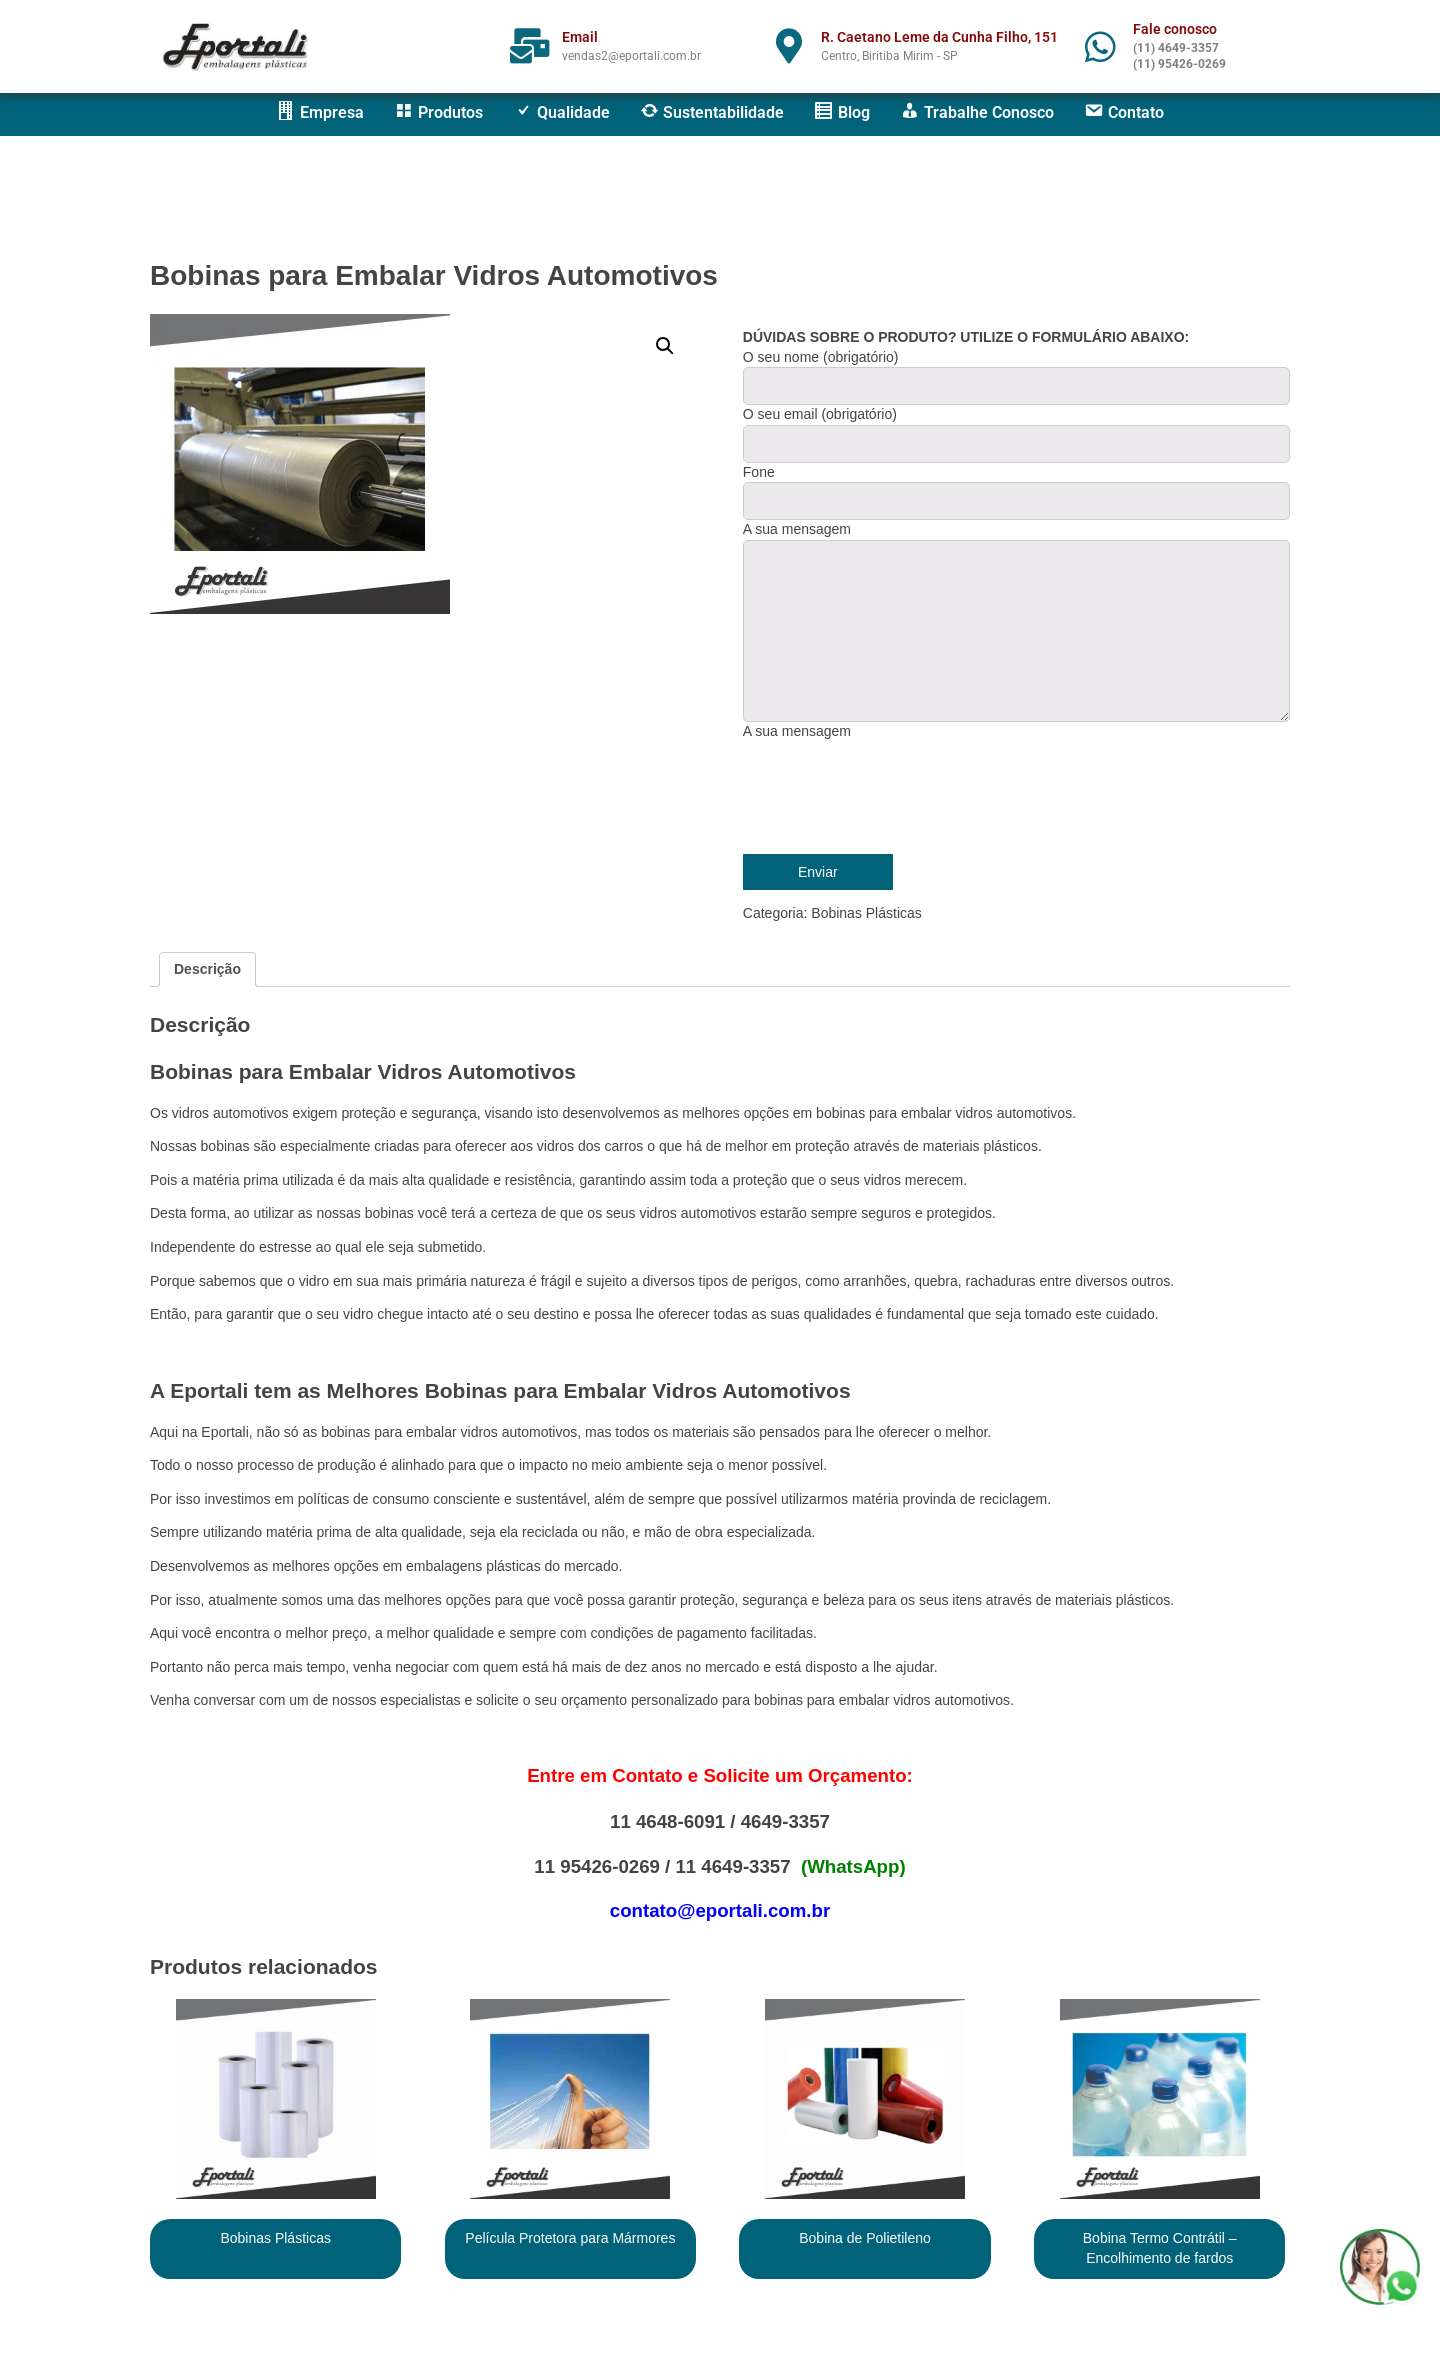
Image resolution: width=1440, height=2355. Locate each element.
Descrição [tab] (207, 969)
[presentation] (895, 795)
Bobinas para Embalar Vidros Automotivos (434, 275)
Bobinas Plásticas (866, 913)
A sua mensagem (797, 731)
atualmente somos (265, 1600)
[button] (665, 346)
